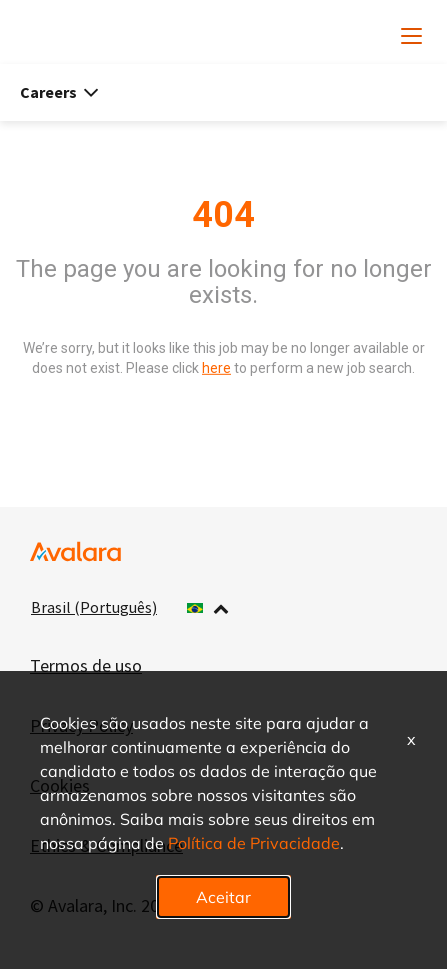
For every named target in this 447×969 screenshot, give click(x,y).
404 (223, 215)
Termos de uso (86, 665)
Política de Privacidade (254, 842)
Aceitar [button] (223, 896)
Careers (59, 92)
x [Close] (411, 738)
